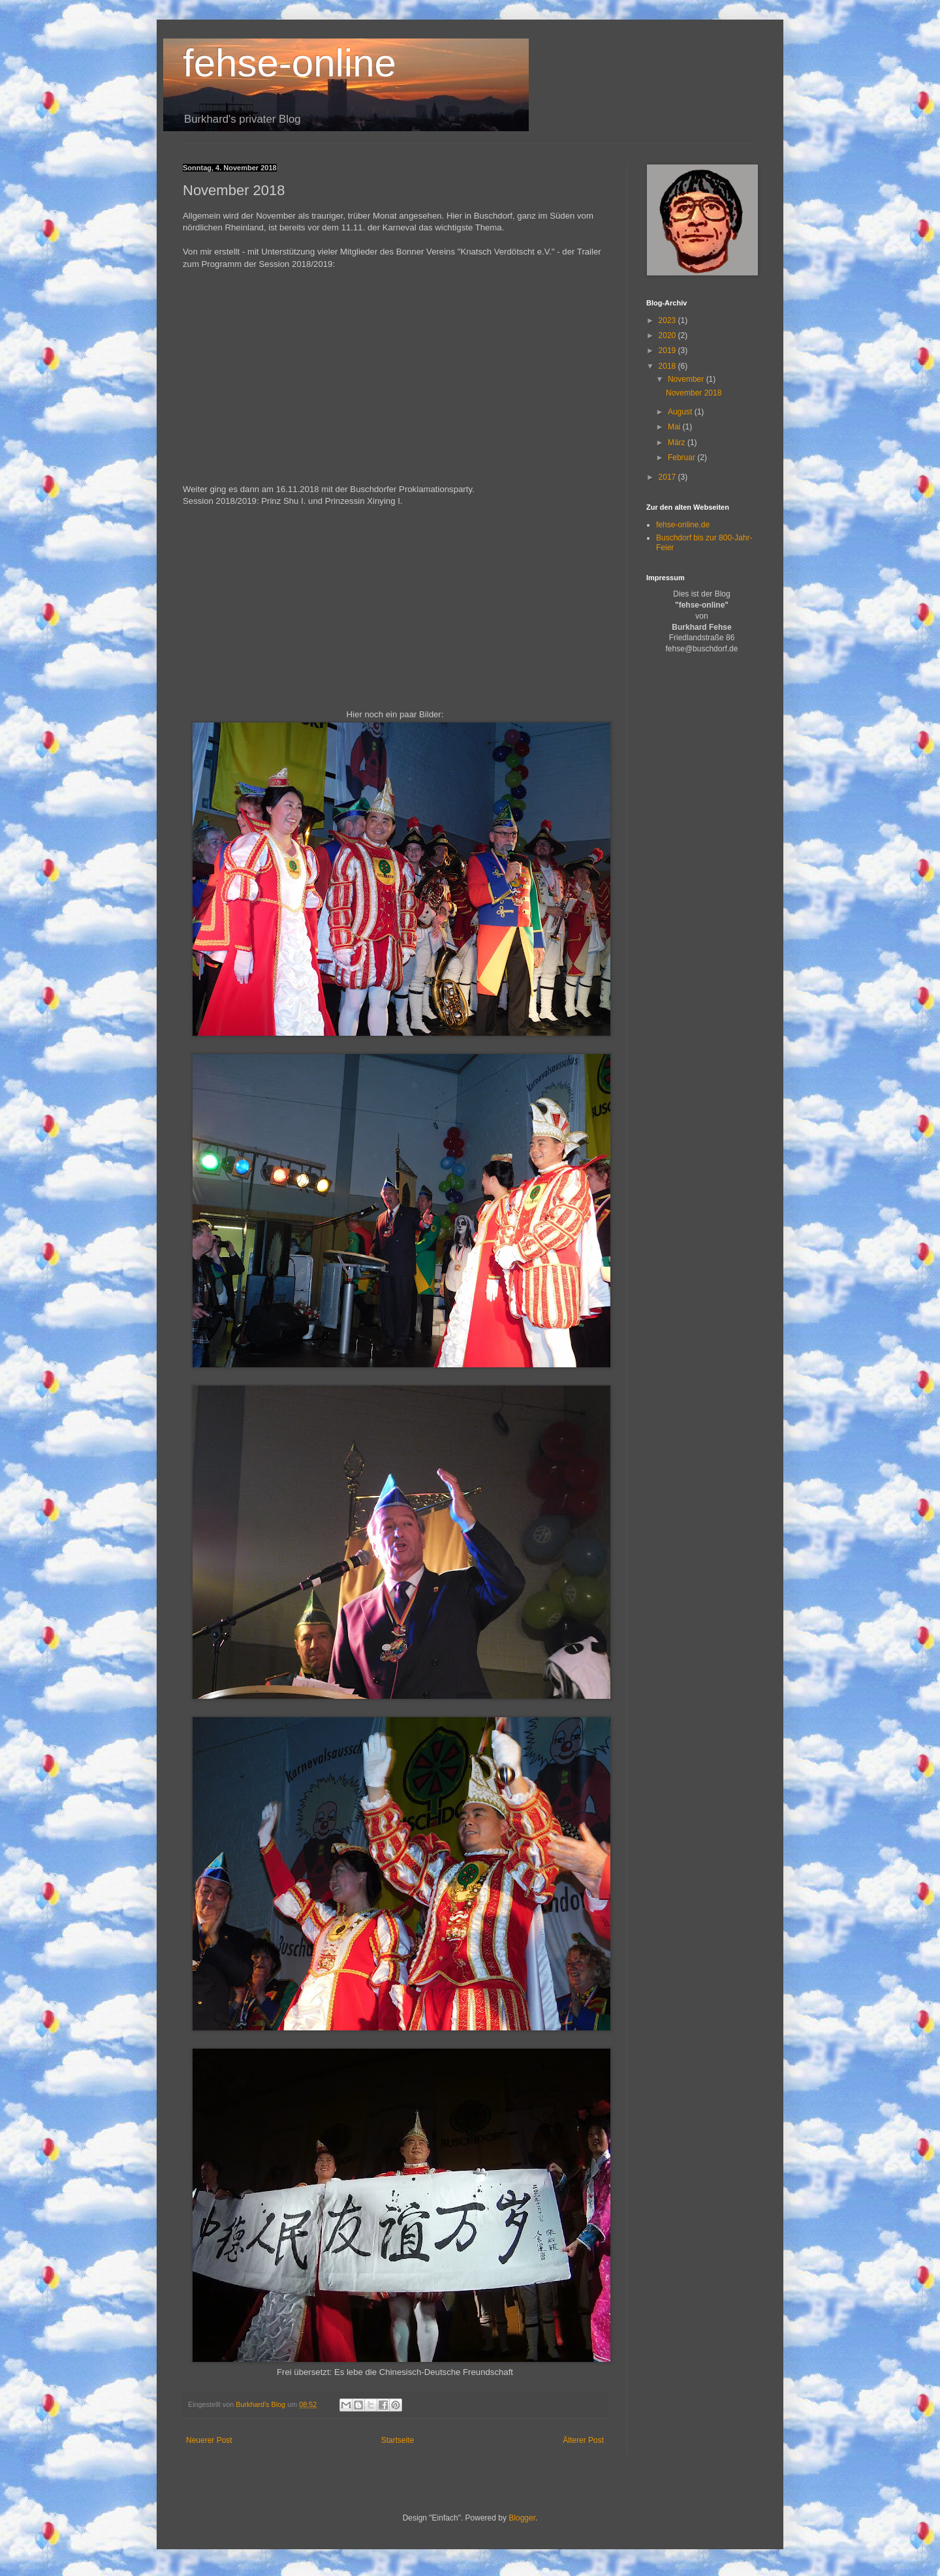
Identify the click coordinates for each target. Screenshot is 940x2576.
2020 (668, 335)
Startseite (398, 2440)
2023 (668, 320)
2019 (668, 350)
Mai (675, 426)
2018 (668, 366)
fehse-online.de (683, 524)
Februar (682, 457)
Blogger (522, 2517)
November (687, 379)
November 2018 (693, 392)
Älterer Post (583, 2440)
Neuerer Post (209, 2440)
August (681, 411)
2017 (668, 477)
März (677, 442)
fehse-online (289, 63)
